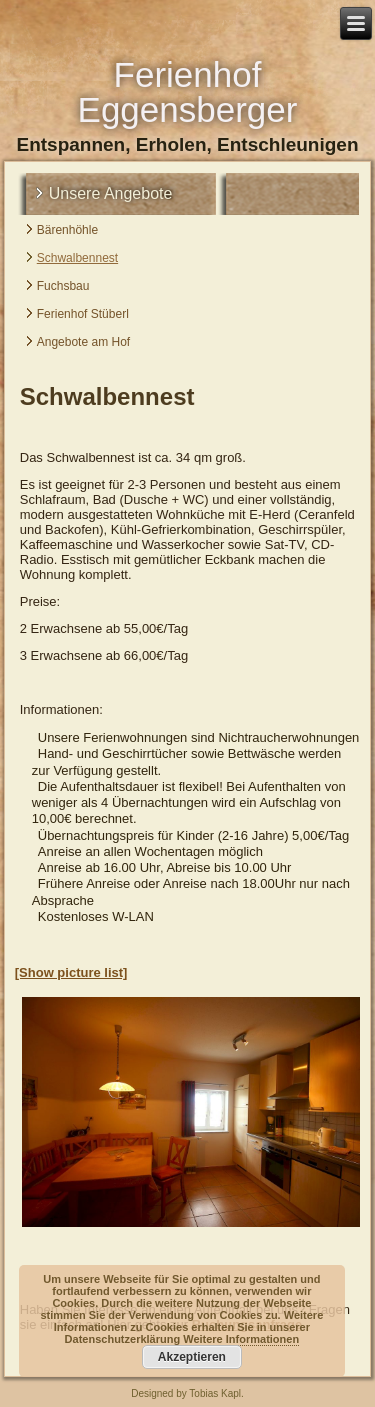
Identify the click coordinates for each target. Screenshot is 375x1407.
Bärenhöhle (67, 230)
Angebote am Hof (83, 342)
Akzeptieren (192, 1357)
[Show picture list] (71, 972)
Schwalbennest (77, 258)
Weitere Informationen (241, 1339)
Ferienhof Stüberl (83, 314)
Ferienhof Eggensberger (188, 92)
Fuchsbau (63, 286)
